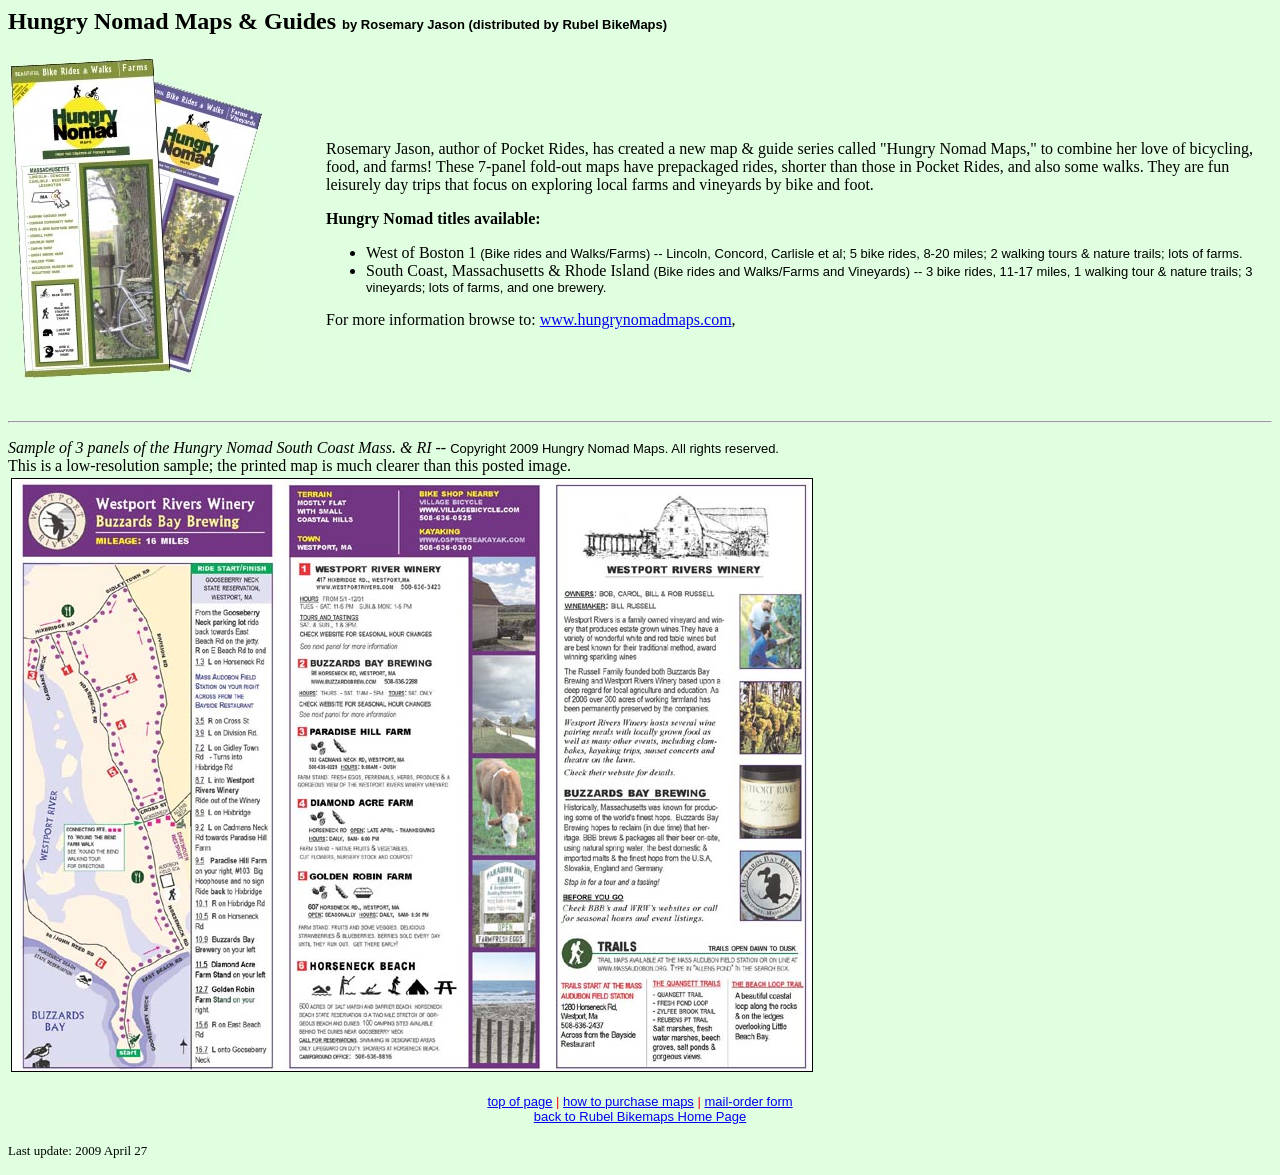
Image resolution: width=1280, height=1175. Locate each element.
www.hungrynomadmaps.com (636, 319)
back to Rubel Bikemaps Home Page (640, 1116)
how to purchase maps (628, 1101)
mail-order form (748, 1101)
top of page (519, 1101)
